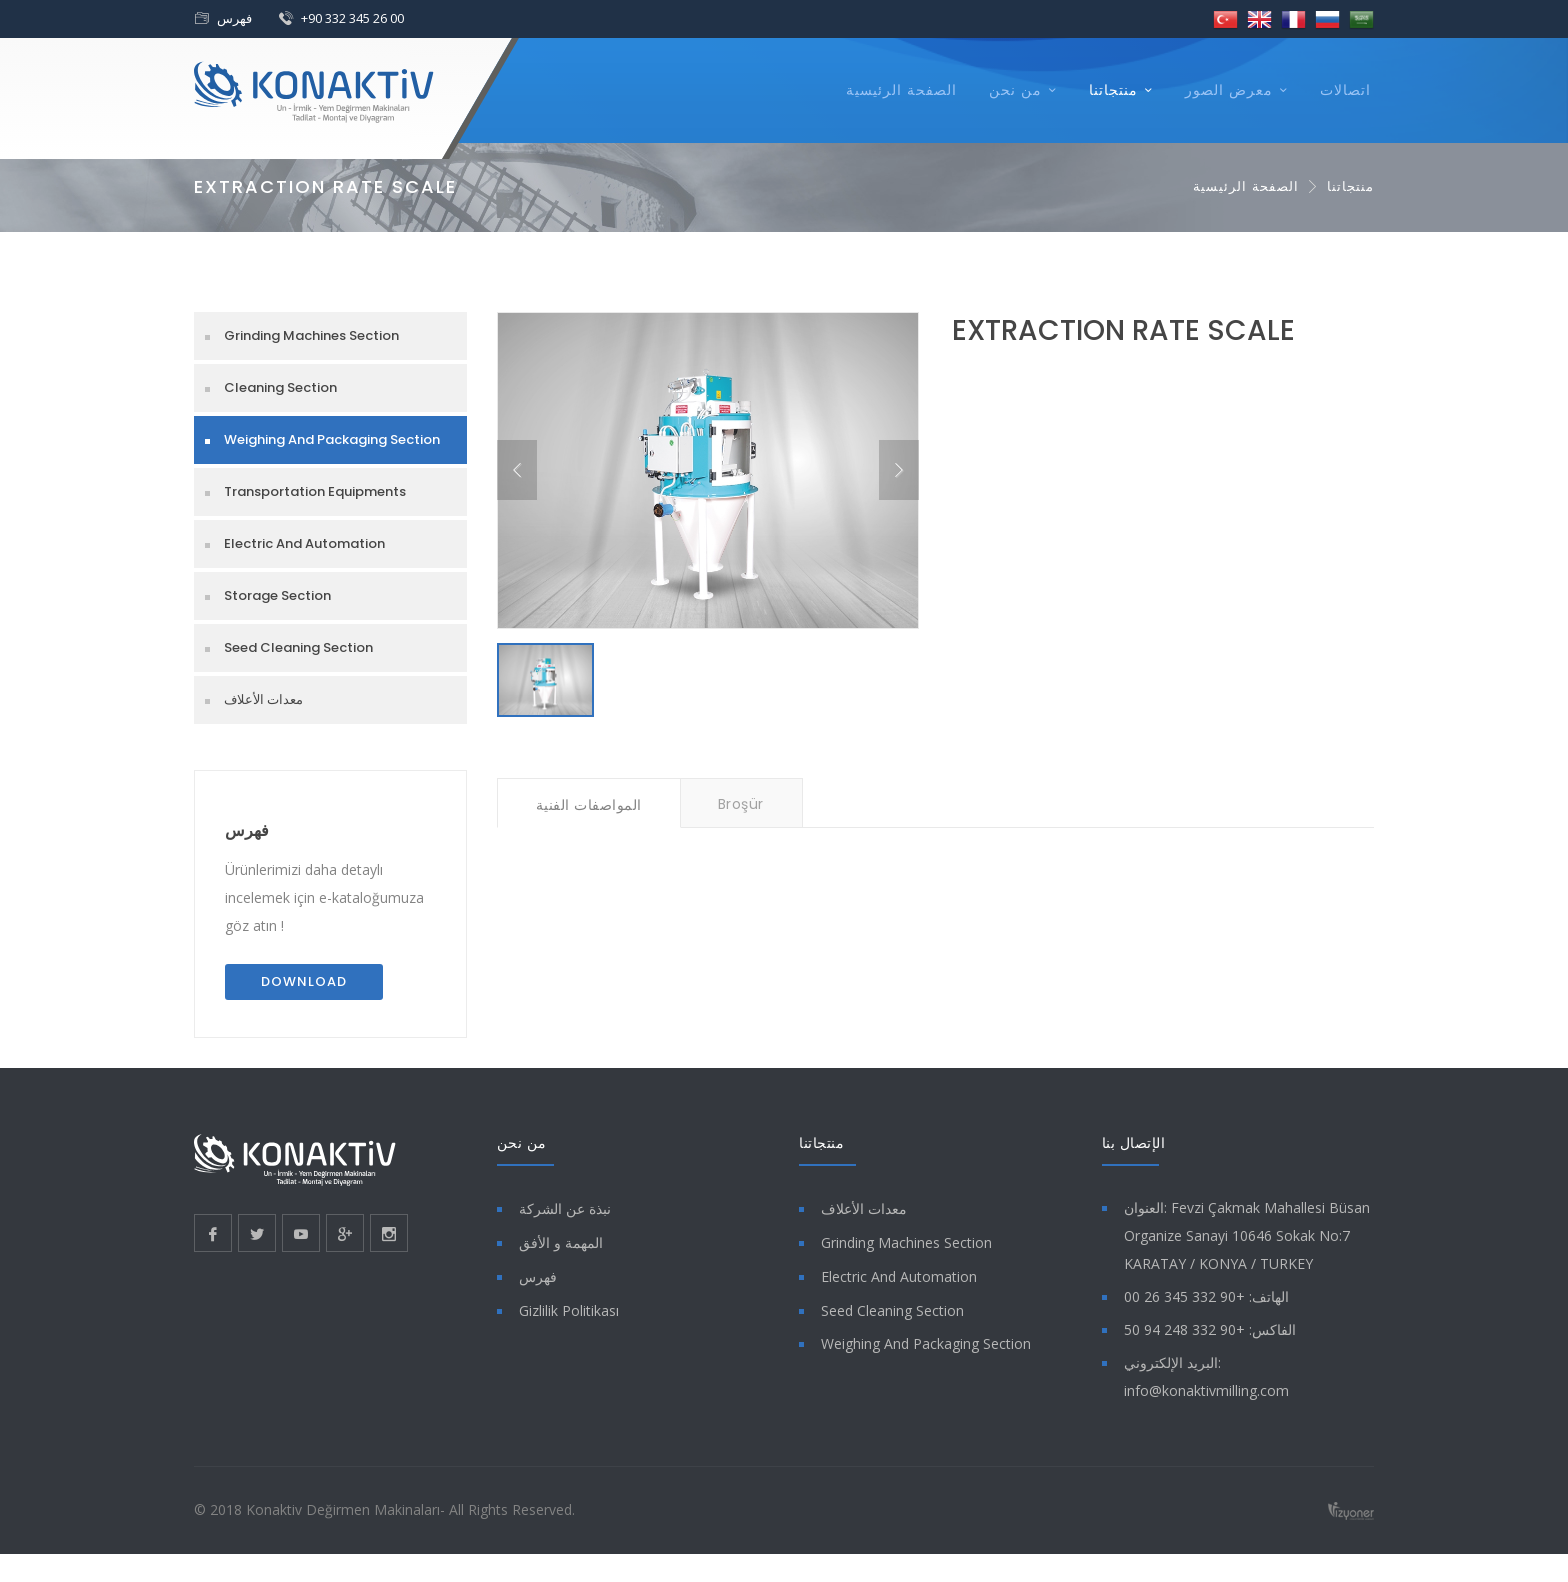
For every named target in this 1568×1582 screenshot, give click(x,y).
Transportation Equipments (315, 491)
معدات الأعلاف (263, 699)
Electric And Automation (304, 543)
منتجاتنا (1113, 90)
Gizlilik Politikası (569, 1310)
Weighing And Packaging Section (332, 439)
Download (304, 981)
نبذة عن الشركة (565, 1208)
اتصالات (1345, 90)
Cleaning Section (280, 387)
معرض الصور (1229, 90)
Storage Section (277, 595)
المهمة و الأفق (561, 1242)
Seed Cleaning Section (298, 647)
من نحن (1015, 90)
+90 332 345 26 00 (352, 18)
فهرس (234, 18)
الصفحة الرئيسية (901, 90)
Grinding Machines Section (311, 335)
